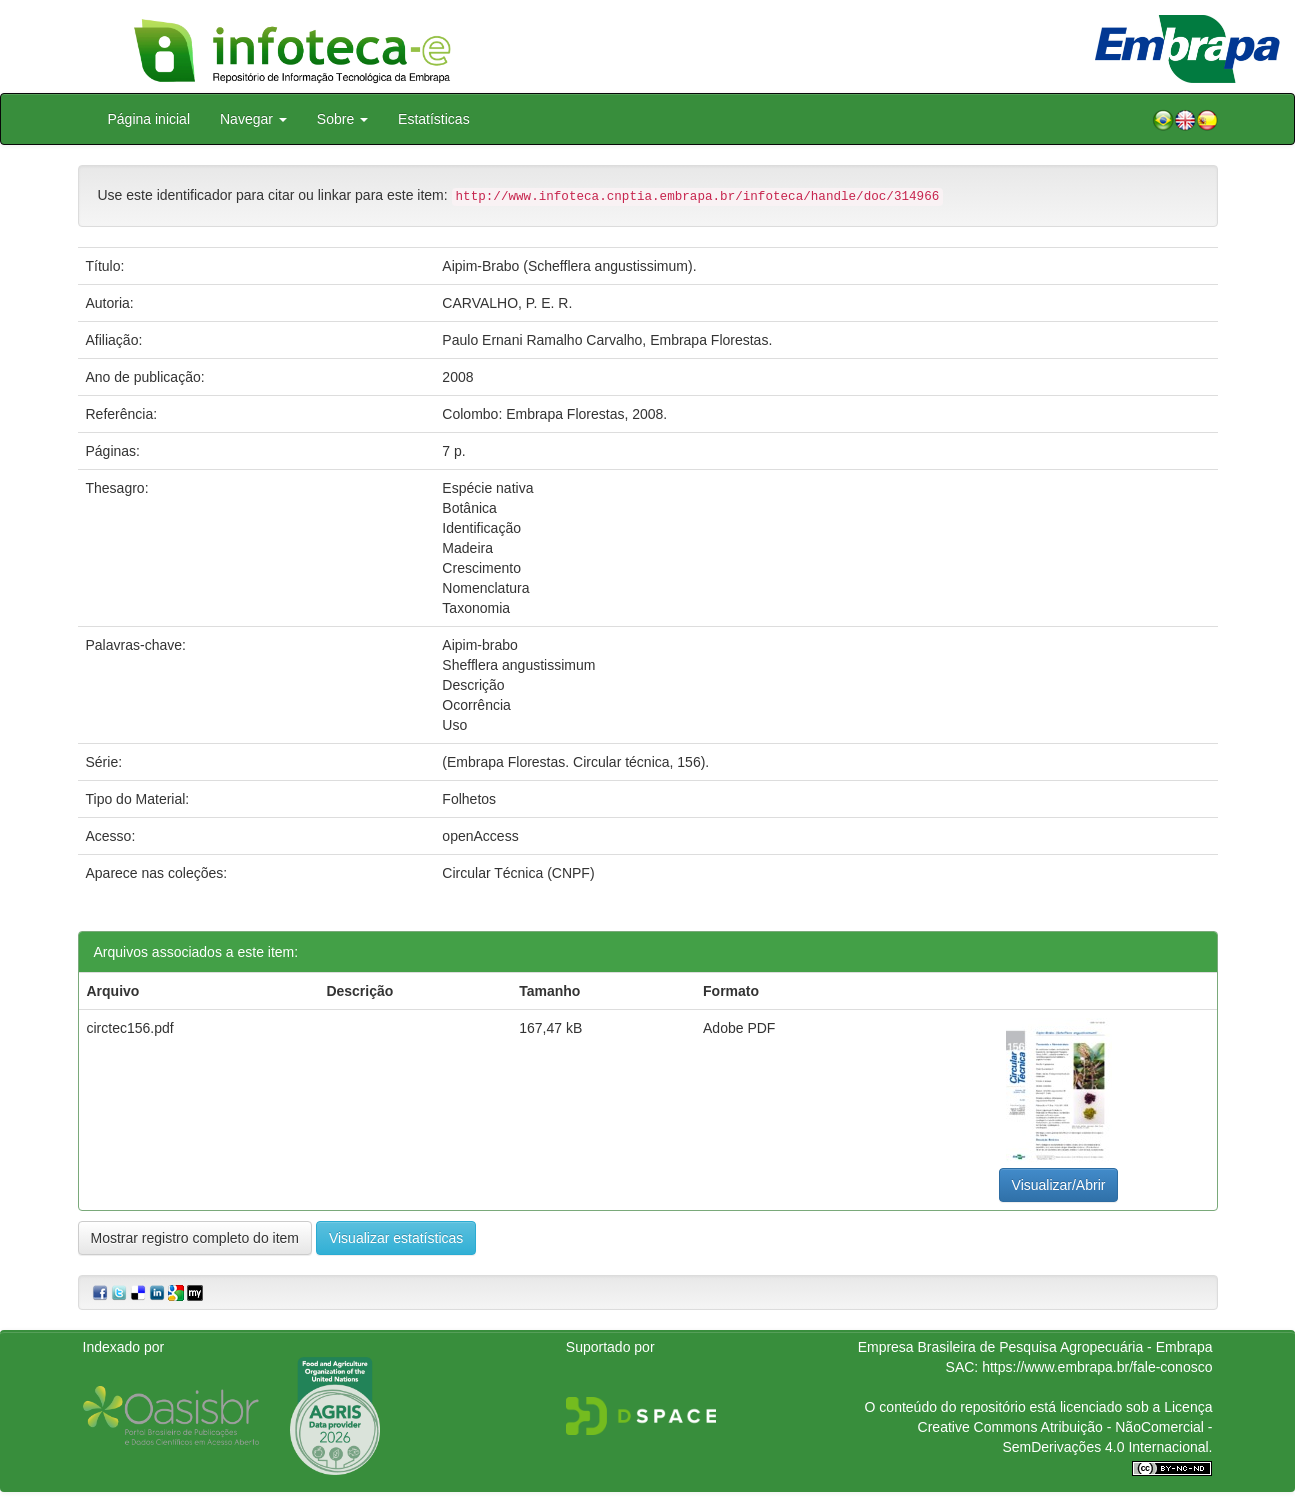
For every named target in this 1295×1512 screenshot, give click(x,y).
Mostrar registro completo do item (195, 1238)
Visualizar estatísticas (396, 1238)
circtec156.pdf (130, 1028)
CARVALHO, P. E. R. (507, 303)
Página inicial (149, 119)
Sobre (342, 119)
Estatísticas (434, 119)
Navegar (253, 119)
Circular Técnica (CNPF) (518, 873)
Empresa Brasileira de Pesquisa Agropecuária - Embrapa (1035, 1347)
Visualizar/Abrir (1059, 1185)
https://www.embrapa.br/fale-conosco (1097, 1367)
